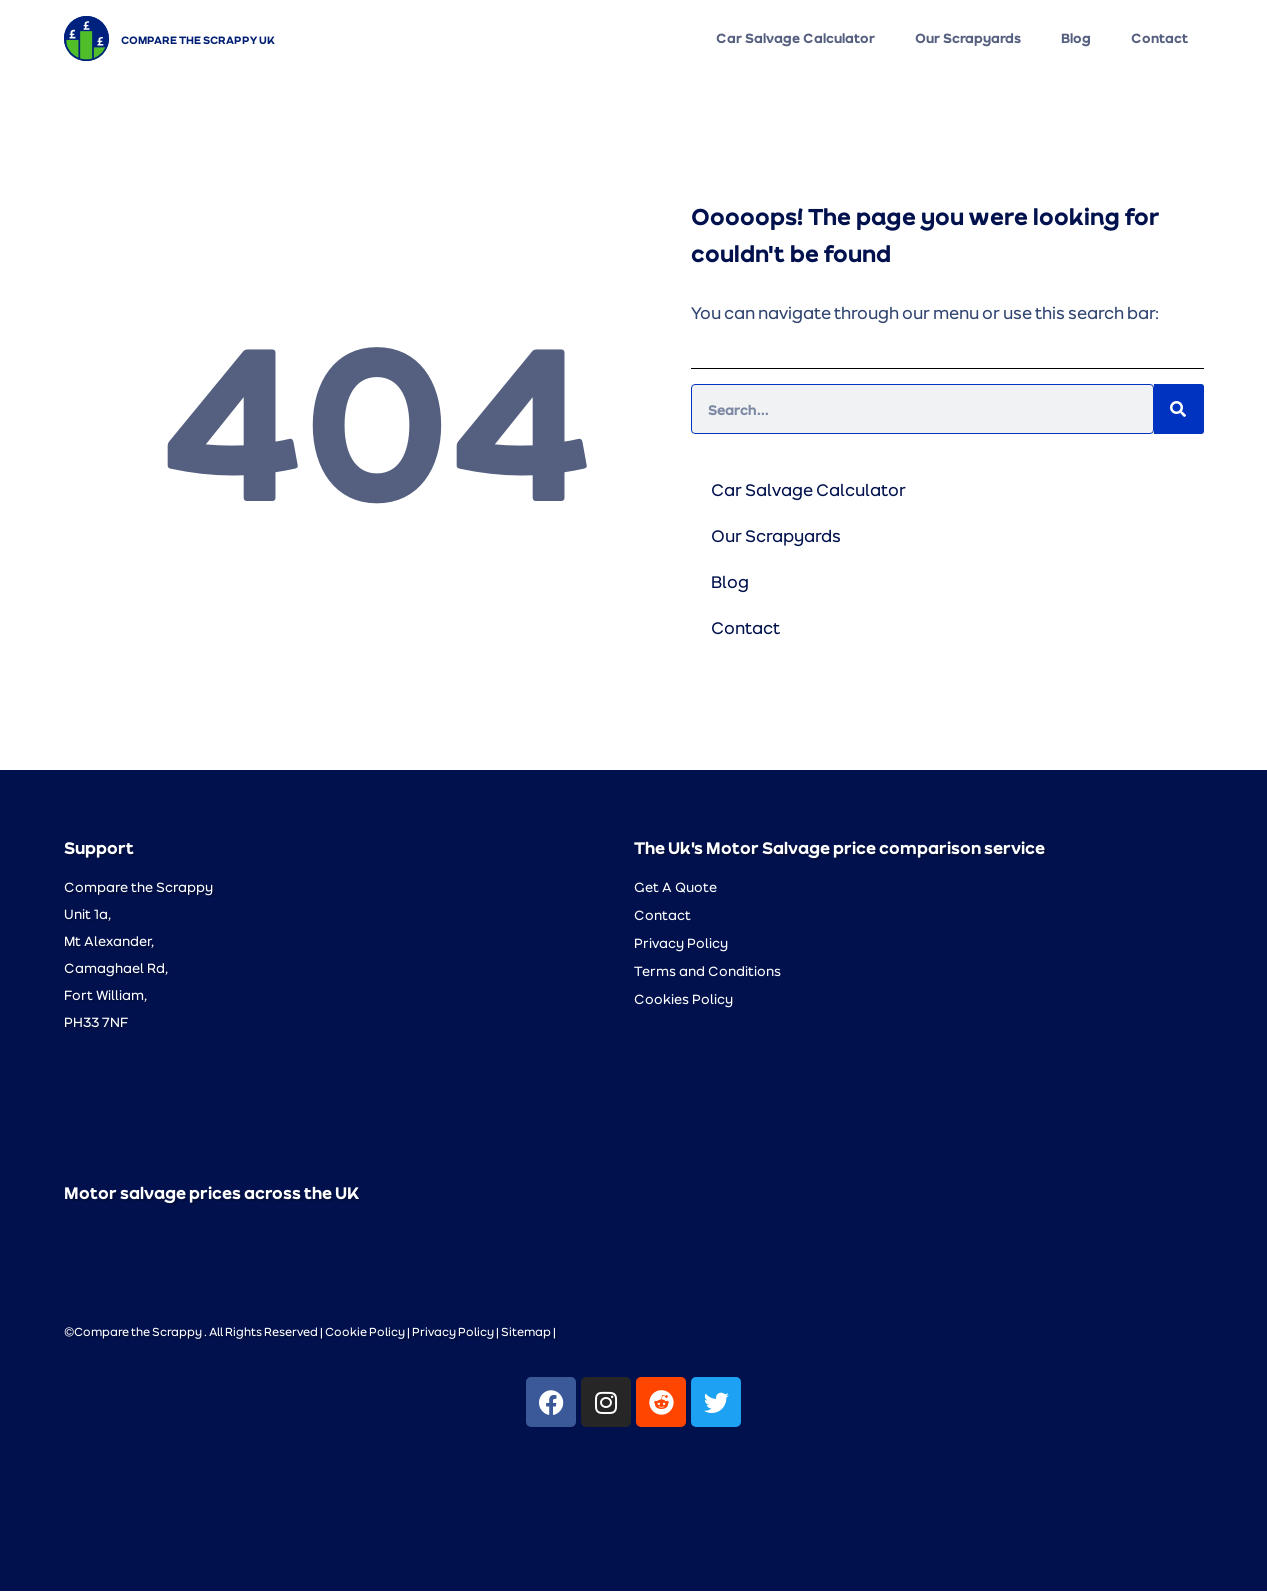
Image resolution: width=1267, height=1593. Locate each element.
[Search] (1179, 411)
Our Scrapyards (968, 38)
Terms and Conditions (707, 972)
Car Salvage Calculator (795, 38)
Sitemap (526, 1333)
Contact (1159, 38)
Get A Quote (675, 888)
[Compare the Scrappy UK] (86, 38)
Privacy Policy (681, 944)
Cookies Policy (683, 1000)
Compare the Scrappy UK (198, 39)
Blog (1076, 38)
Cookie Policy (365, 1333)
